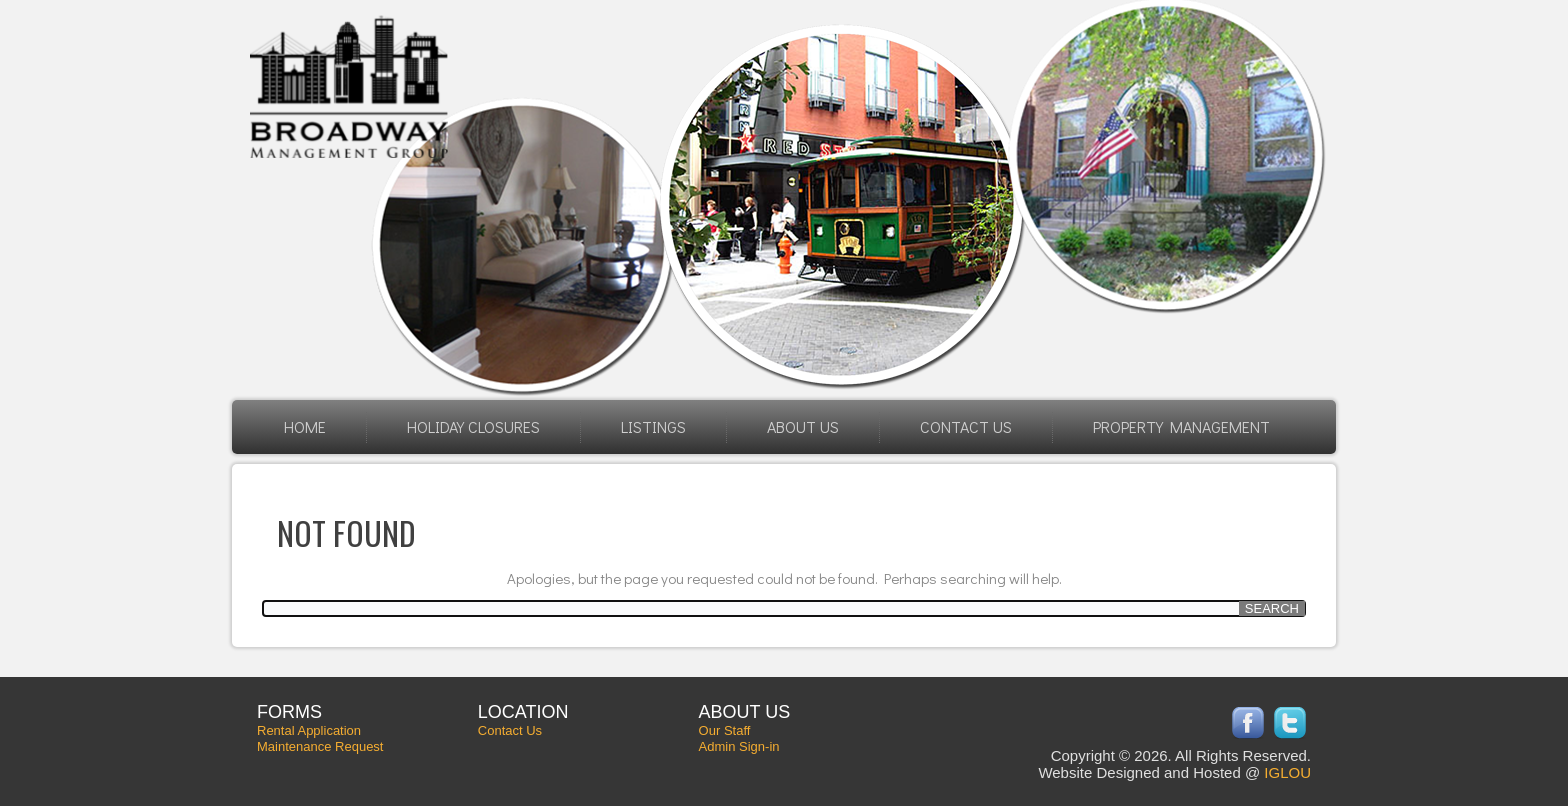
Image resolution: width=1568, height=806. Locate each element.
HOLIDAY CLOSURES (473, 426)
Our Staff (725, 730)
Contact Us (966, 426)
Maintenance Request (320, 746)
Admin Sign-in (739, 746)
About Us (803, 426)
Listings (653, 426)
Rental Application (309, 730)
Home (305, 426)
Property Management (1181, 426)
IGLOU (1287, 772)
